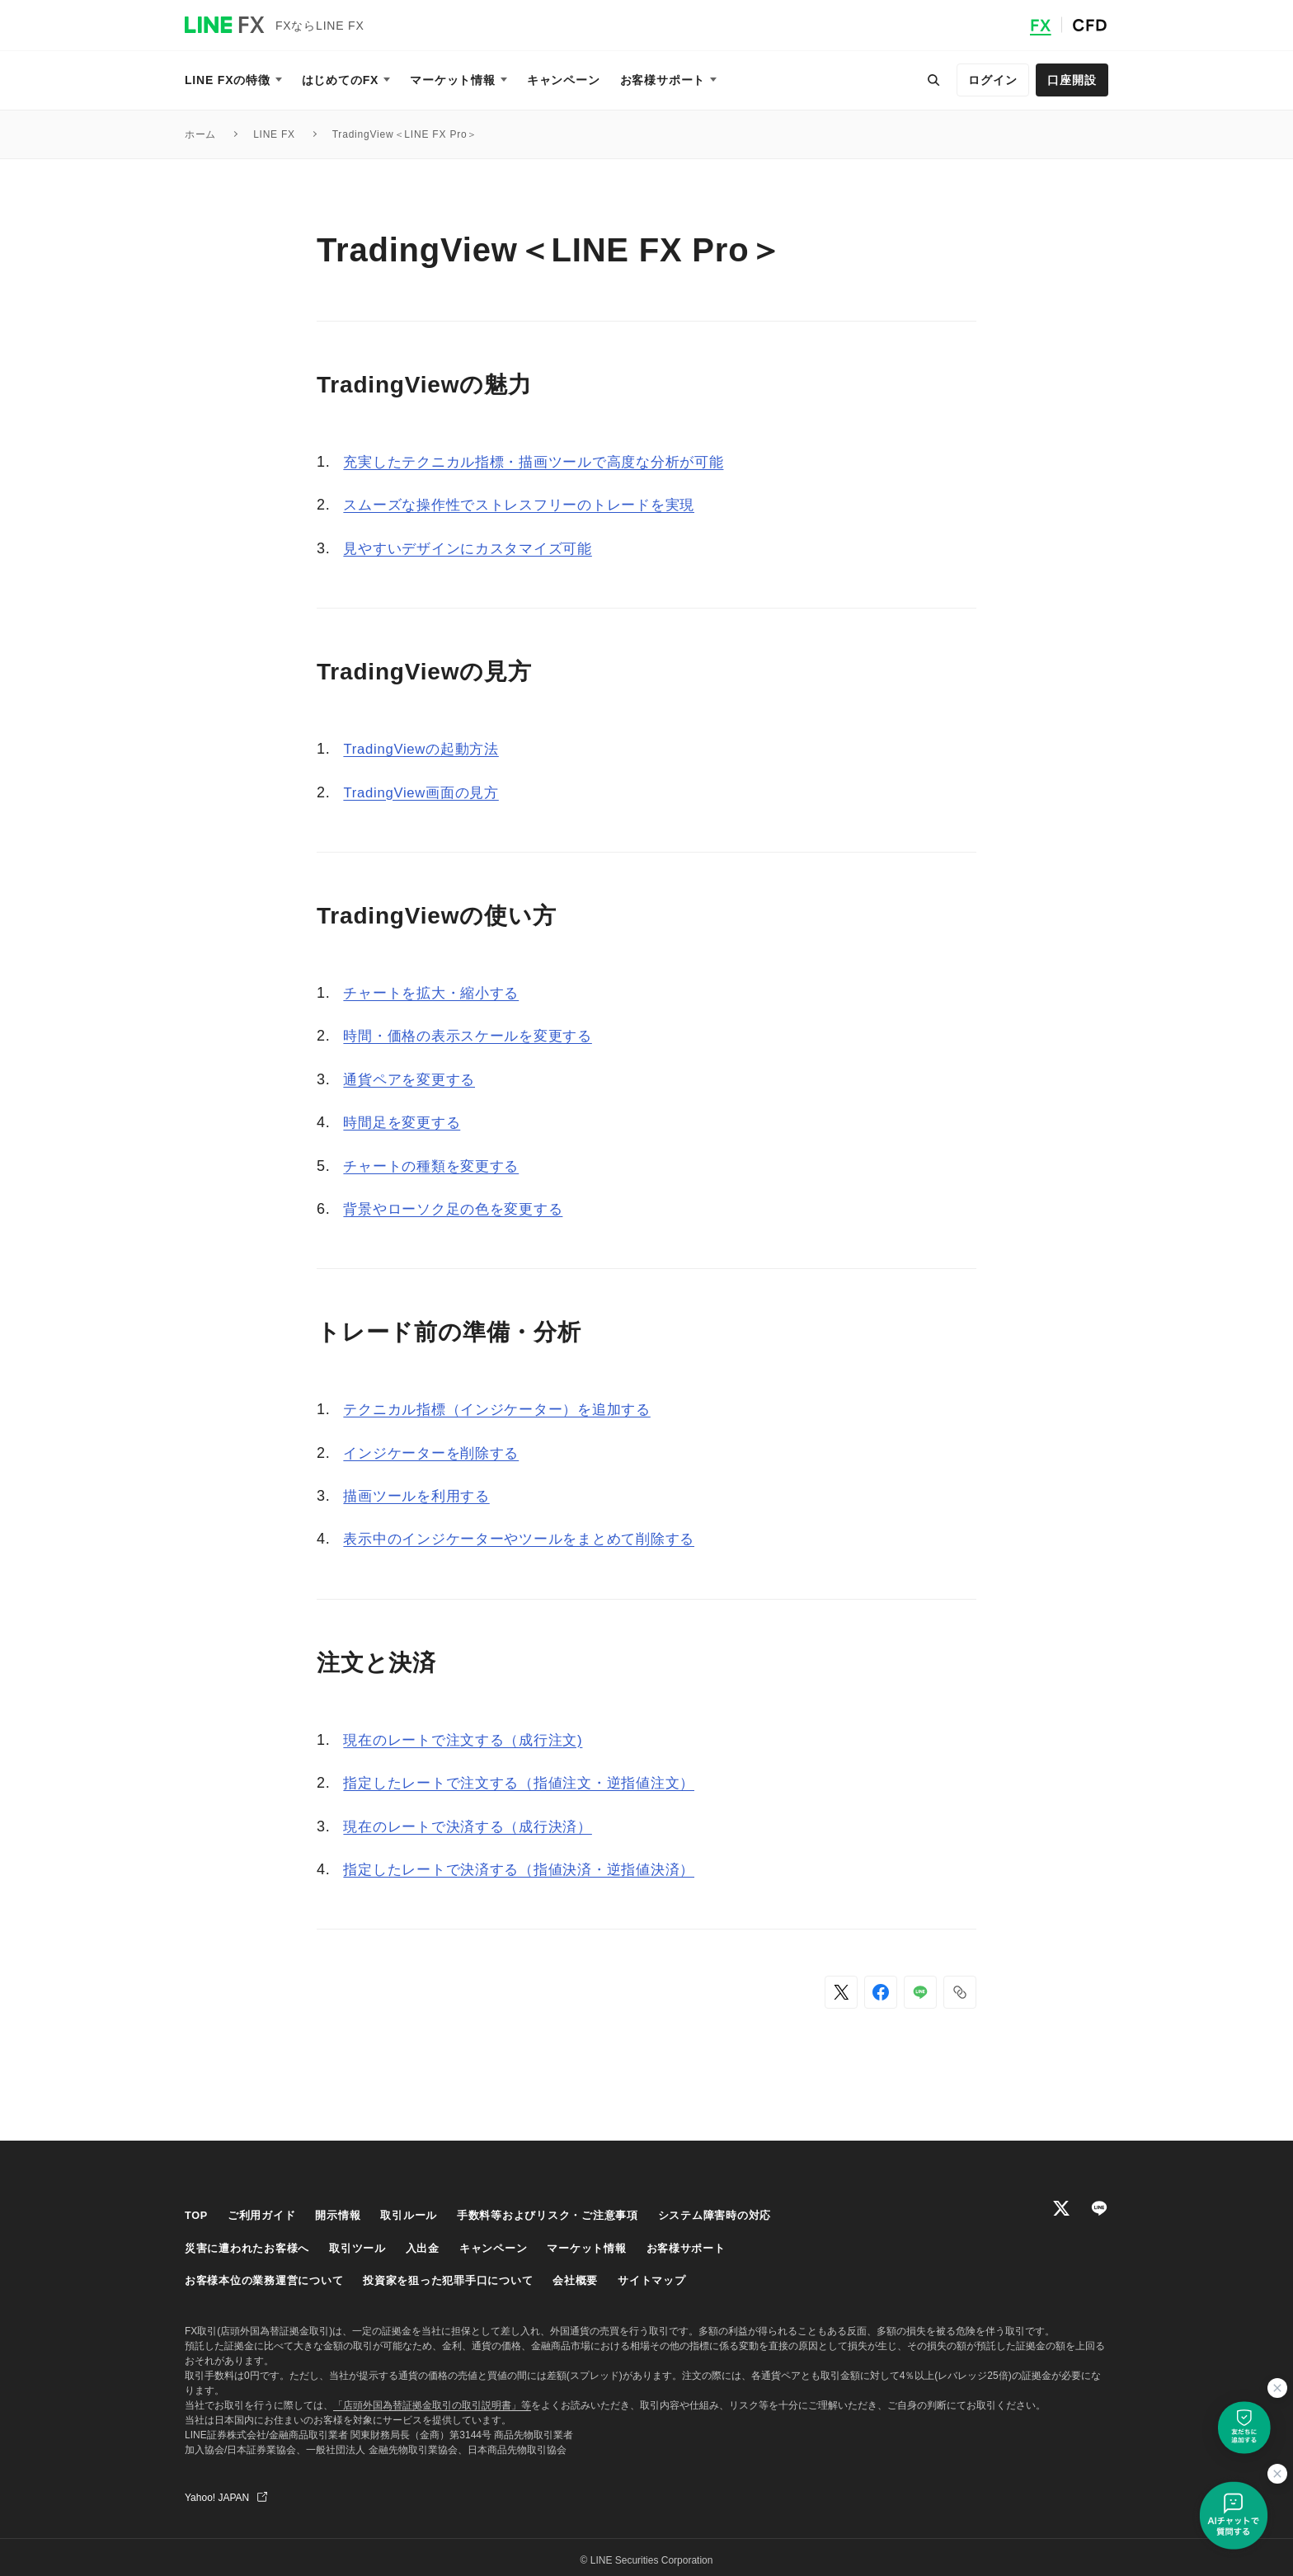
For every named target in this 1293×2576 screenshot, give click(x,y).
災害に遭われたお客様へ (252, 2245)
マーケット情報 (612, 2245)
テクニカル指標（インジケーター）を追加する (506, 1409)
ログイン (992, 80)
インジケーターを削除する (436, 1453)
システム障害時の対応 (749, 2214)
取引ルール (422, 2214)
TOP (197, 2214)
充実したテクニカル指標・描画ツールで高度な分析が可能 (544, 462)
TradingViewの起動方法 (426, 748)
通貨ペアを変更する (412, 1079)
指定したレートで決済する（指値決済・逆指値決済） (529, 1869)
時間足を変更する (405, 1122)
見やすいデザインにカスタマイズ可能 (475, 548)
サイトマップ (683, 2275)
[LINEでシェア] (920, 1992)
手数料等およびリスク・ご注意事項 (570, 2214)
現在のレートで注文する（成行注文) (470, 1740)
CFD (1090, 25)
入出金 (438, 2245)
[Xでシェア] (841, 1992)
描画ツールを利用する (420, 1496)
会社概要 (602, 2275)
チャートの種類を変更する (436, 1166)
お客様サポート (717, 2245)
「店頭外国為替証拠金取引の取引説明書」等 (432, 2399)
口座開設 (1071, 80)
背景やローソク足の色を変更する (459, 1209)
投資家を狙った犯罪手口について (466, 2275)
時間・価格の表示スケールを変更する (475, 1035)
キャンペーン (512, 2245)
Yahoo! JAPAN (217, 2492)
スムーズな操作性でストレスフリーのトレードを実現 (529, 504)
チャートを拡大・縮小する (436, 993)
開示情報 (347, 2214)
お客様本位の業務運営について (270, 2275)
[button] (959, 1992)
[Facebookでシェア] (880, 1992)
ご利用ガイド (266, 2214)
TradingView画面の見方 (426, 792)
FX (1040, 25)
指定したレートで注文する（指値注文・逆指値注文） (529, 1783)
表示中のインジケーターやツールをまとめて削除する (529, 1538)
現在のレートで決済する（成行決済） (475, 1826)
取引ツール (369, 2245)
